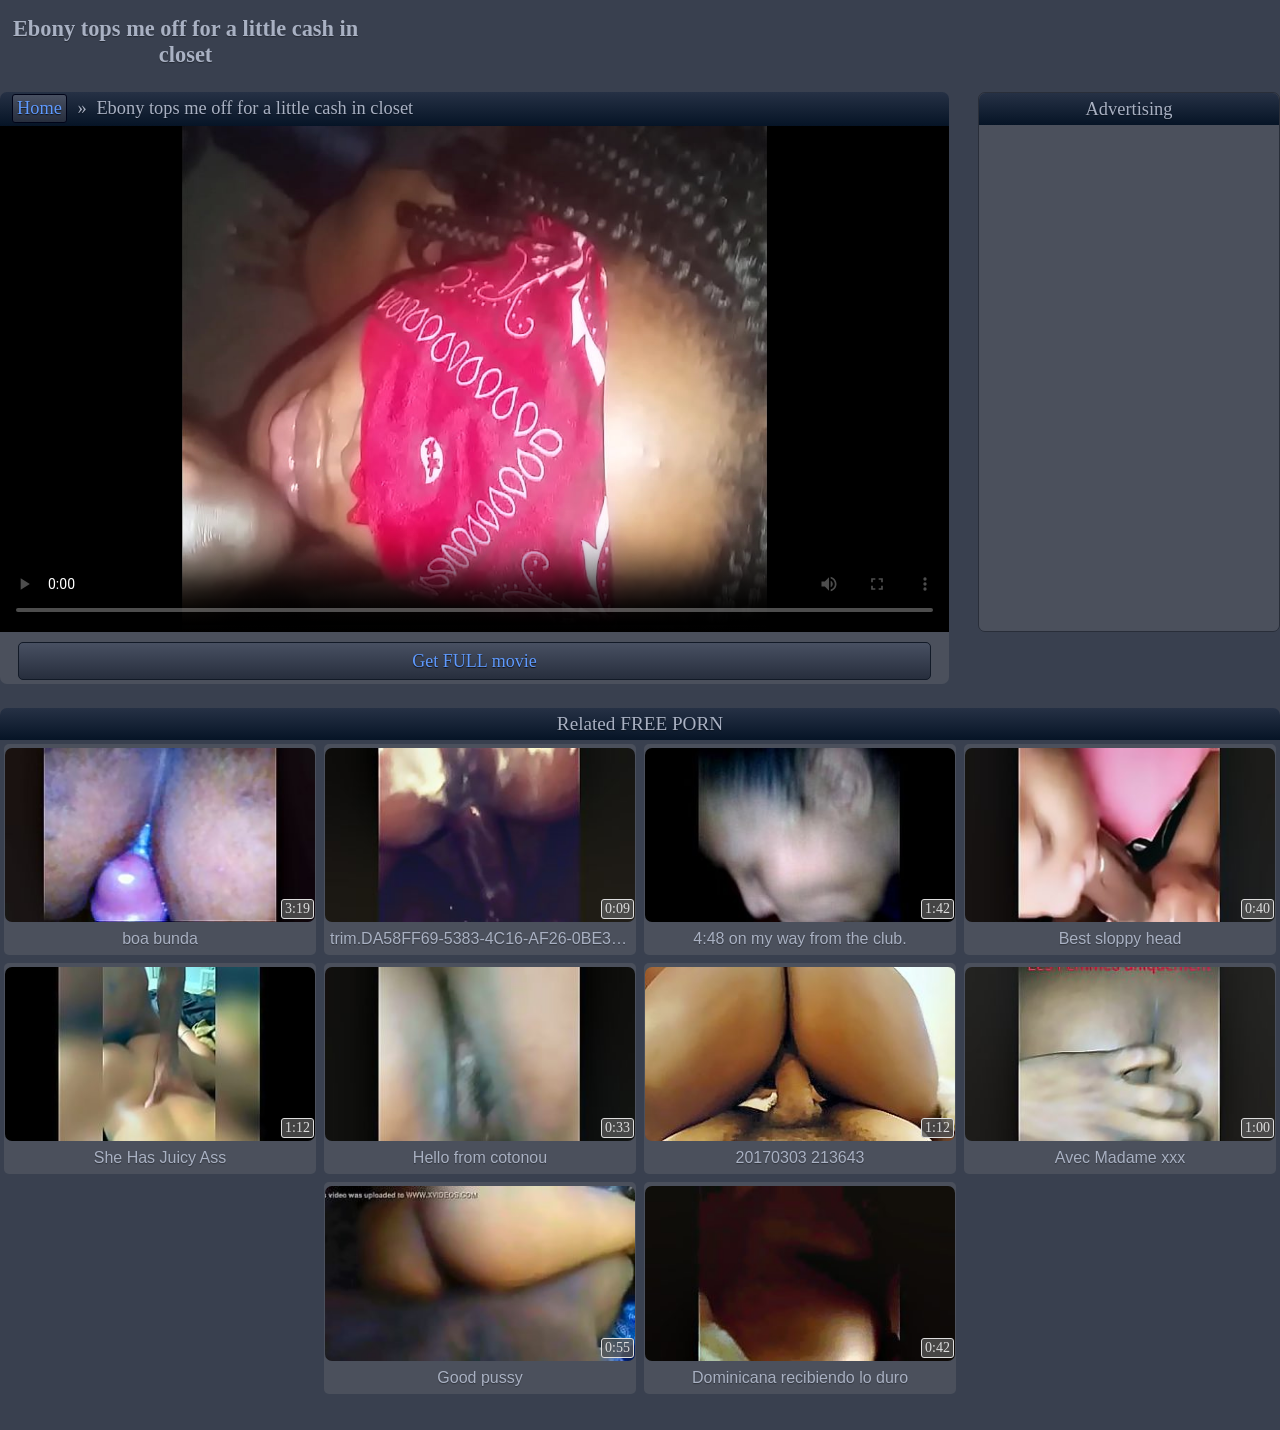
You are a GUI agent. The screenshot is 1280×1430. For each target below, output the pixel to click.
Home (39, 108)
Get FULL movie (474, 661)
